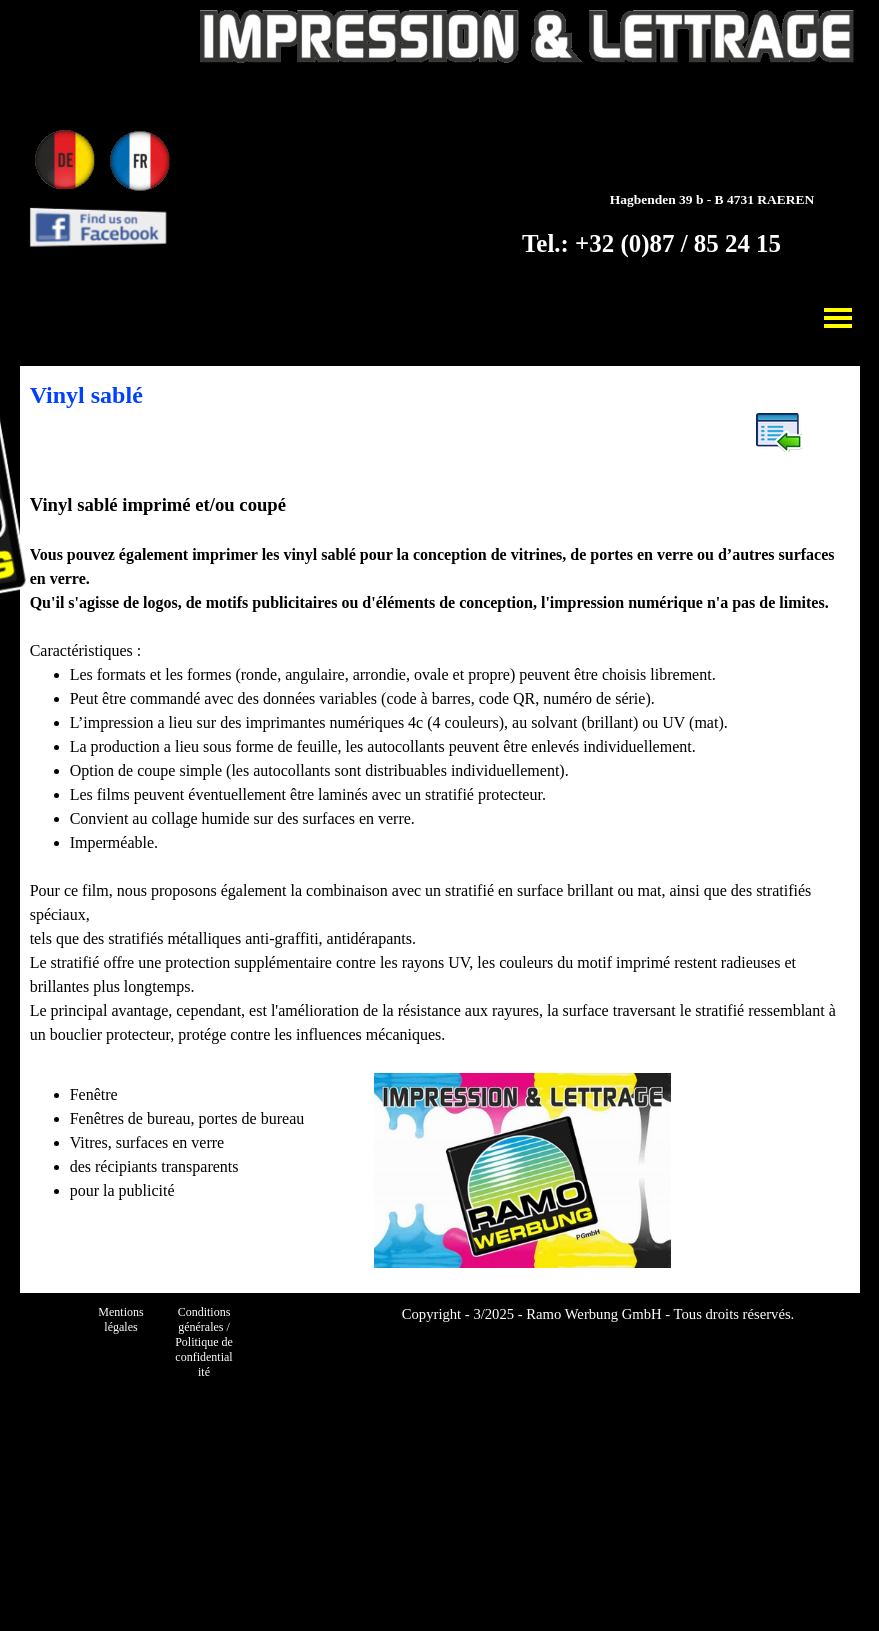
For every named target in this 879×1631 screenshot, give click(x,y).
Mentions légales (122, 1319)
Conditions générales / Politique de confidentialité (205, 1342)
